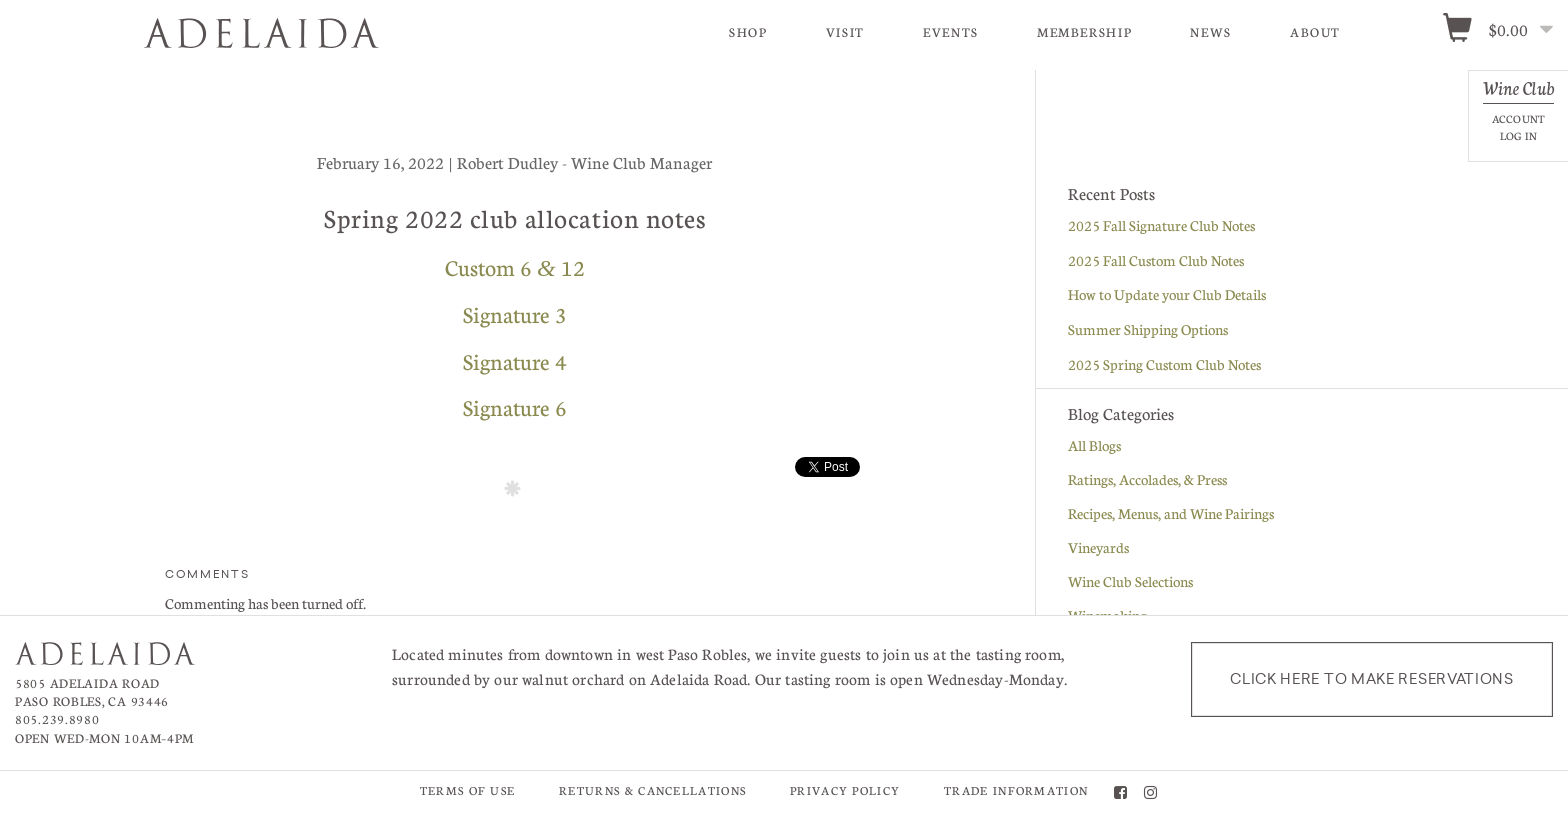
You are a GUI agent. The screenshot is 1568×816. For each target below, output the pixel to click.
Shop (748, 32)
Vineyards (1098, 548)
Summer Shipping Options (1148, 330)
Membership (1084, 32)
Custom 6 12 (515, 268)
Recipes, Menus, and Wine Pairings (1171, 514)
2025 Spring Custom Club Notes (1164, 365)
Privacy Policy (845, 791)
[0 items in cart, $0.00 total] (1504, 31)
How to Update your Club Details (1167, 295)
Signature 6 (515, 408)
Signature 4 (515, 362)
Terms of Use (468, 791)
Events (951, 32)
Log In (1518, 135)
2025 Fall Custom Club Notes (1156, 261)
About (1315, 32)
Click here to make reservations (1372, 680)
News (1211, 32)
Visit (845, 32)
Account (1518, 118)
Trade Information (1016, 791)
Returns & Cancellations (652, 791)
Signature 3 (515, 315)
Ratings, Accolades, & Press (1147, 480)
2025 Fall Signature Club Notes (1161, 226)
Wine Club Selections (1130, 582)
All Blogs (1094, 446)
